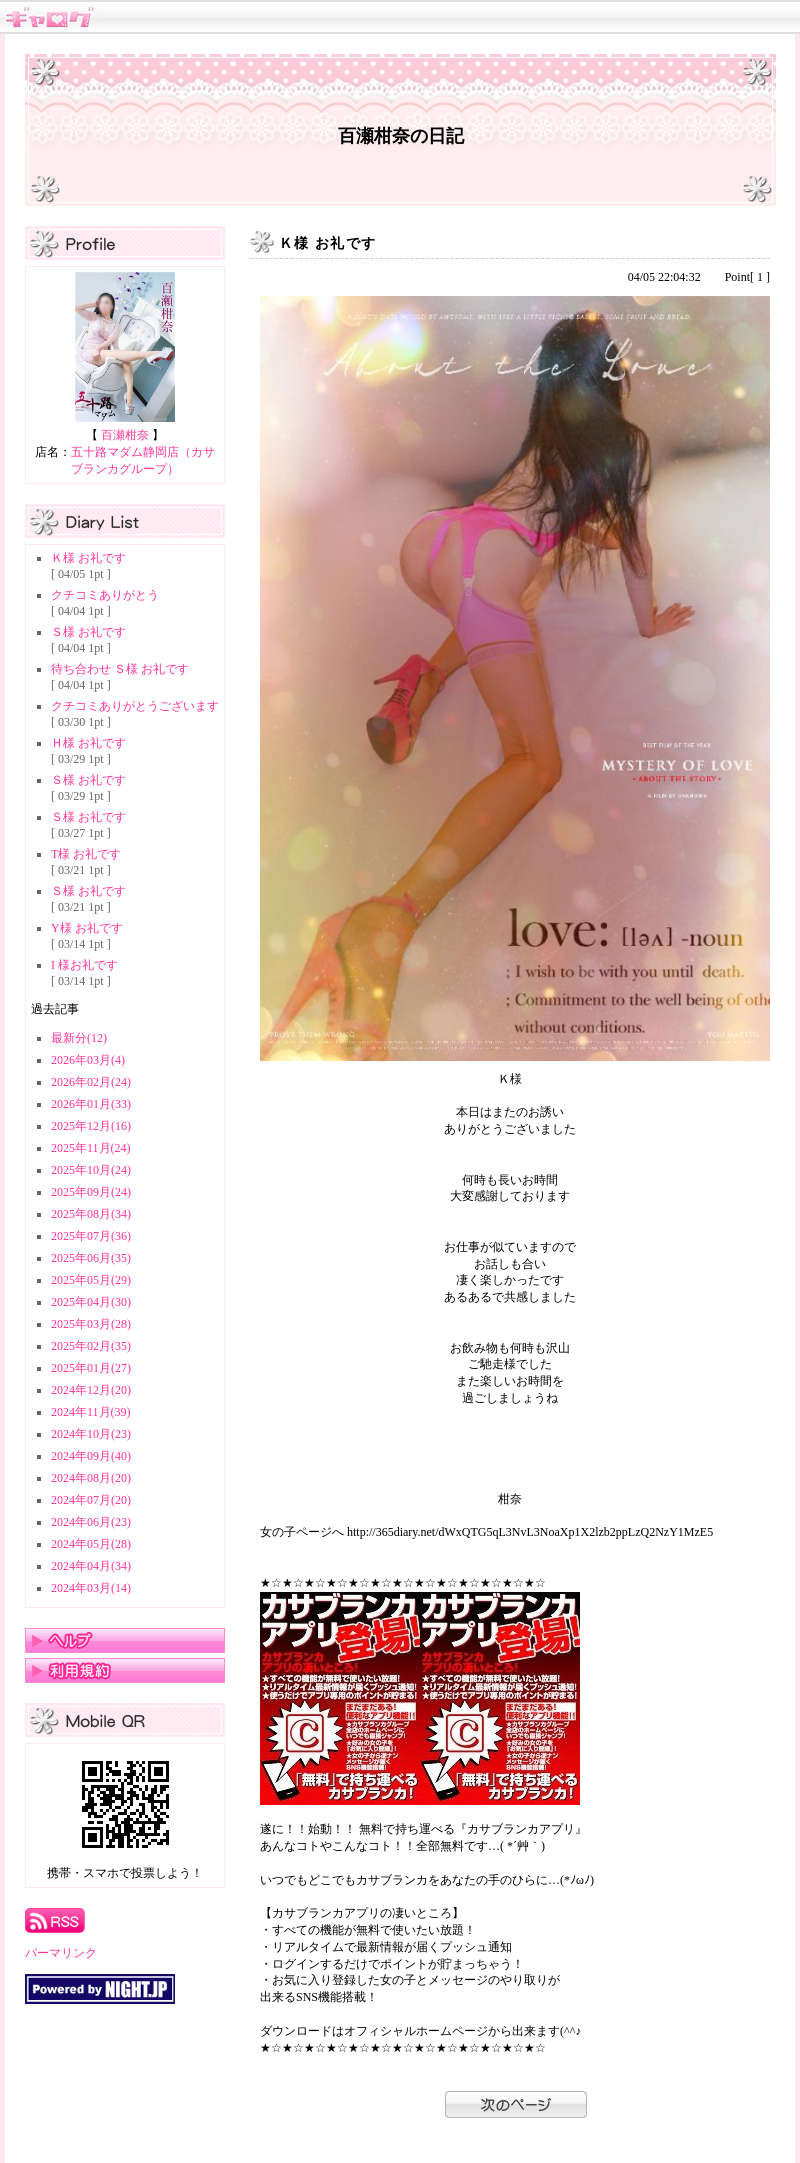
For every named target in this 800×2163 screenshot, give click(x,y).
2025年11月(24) (91, 1148)
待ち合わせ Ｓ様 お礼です (120, 669)
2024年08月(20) (91, 1478)
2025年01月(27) (91, 1368)
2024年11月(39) (91, 1412)
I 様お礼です (84, 965)
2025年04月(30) (91, 1302)
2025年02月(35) (91, 1346)
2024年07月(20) (91, 1500)
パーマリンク (61, 1953)
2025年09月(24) (91, 1192)
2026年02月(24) (91, 1082)
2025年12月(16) (91, 1126)
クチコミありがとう (105, 595)
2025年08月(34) (91, 1214)
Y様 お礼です (87, 928)
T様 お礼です (86, 854)
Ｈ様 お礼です (88, 743)
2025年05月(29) (91, 1280)
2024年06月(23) (91, 1522)
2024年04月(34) (91, 1566)
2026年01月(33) (91, 1104)
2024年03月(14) (91, 1588)
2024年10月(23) (91, 1434)
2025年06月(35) (91, 1258)
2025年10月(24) (91, 1170)
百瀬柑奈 (125, 435)
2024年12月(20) (91, 1390)
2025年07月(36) (91, 1236)
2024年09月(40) (91, 1456)
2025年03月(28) (91, 1324)
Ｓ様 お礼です (88, 632)
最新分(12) (79, 1038)
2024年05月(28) (91, 1544)
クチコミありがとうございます (135, 706)
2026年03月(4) (88, 1060)
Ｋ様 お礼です (88, 558)
